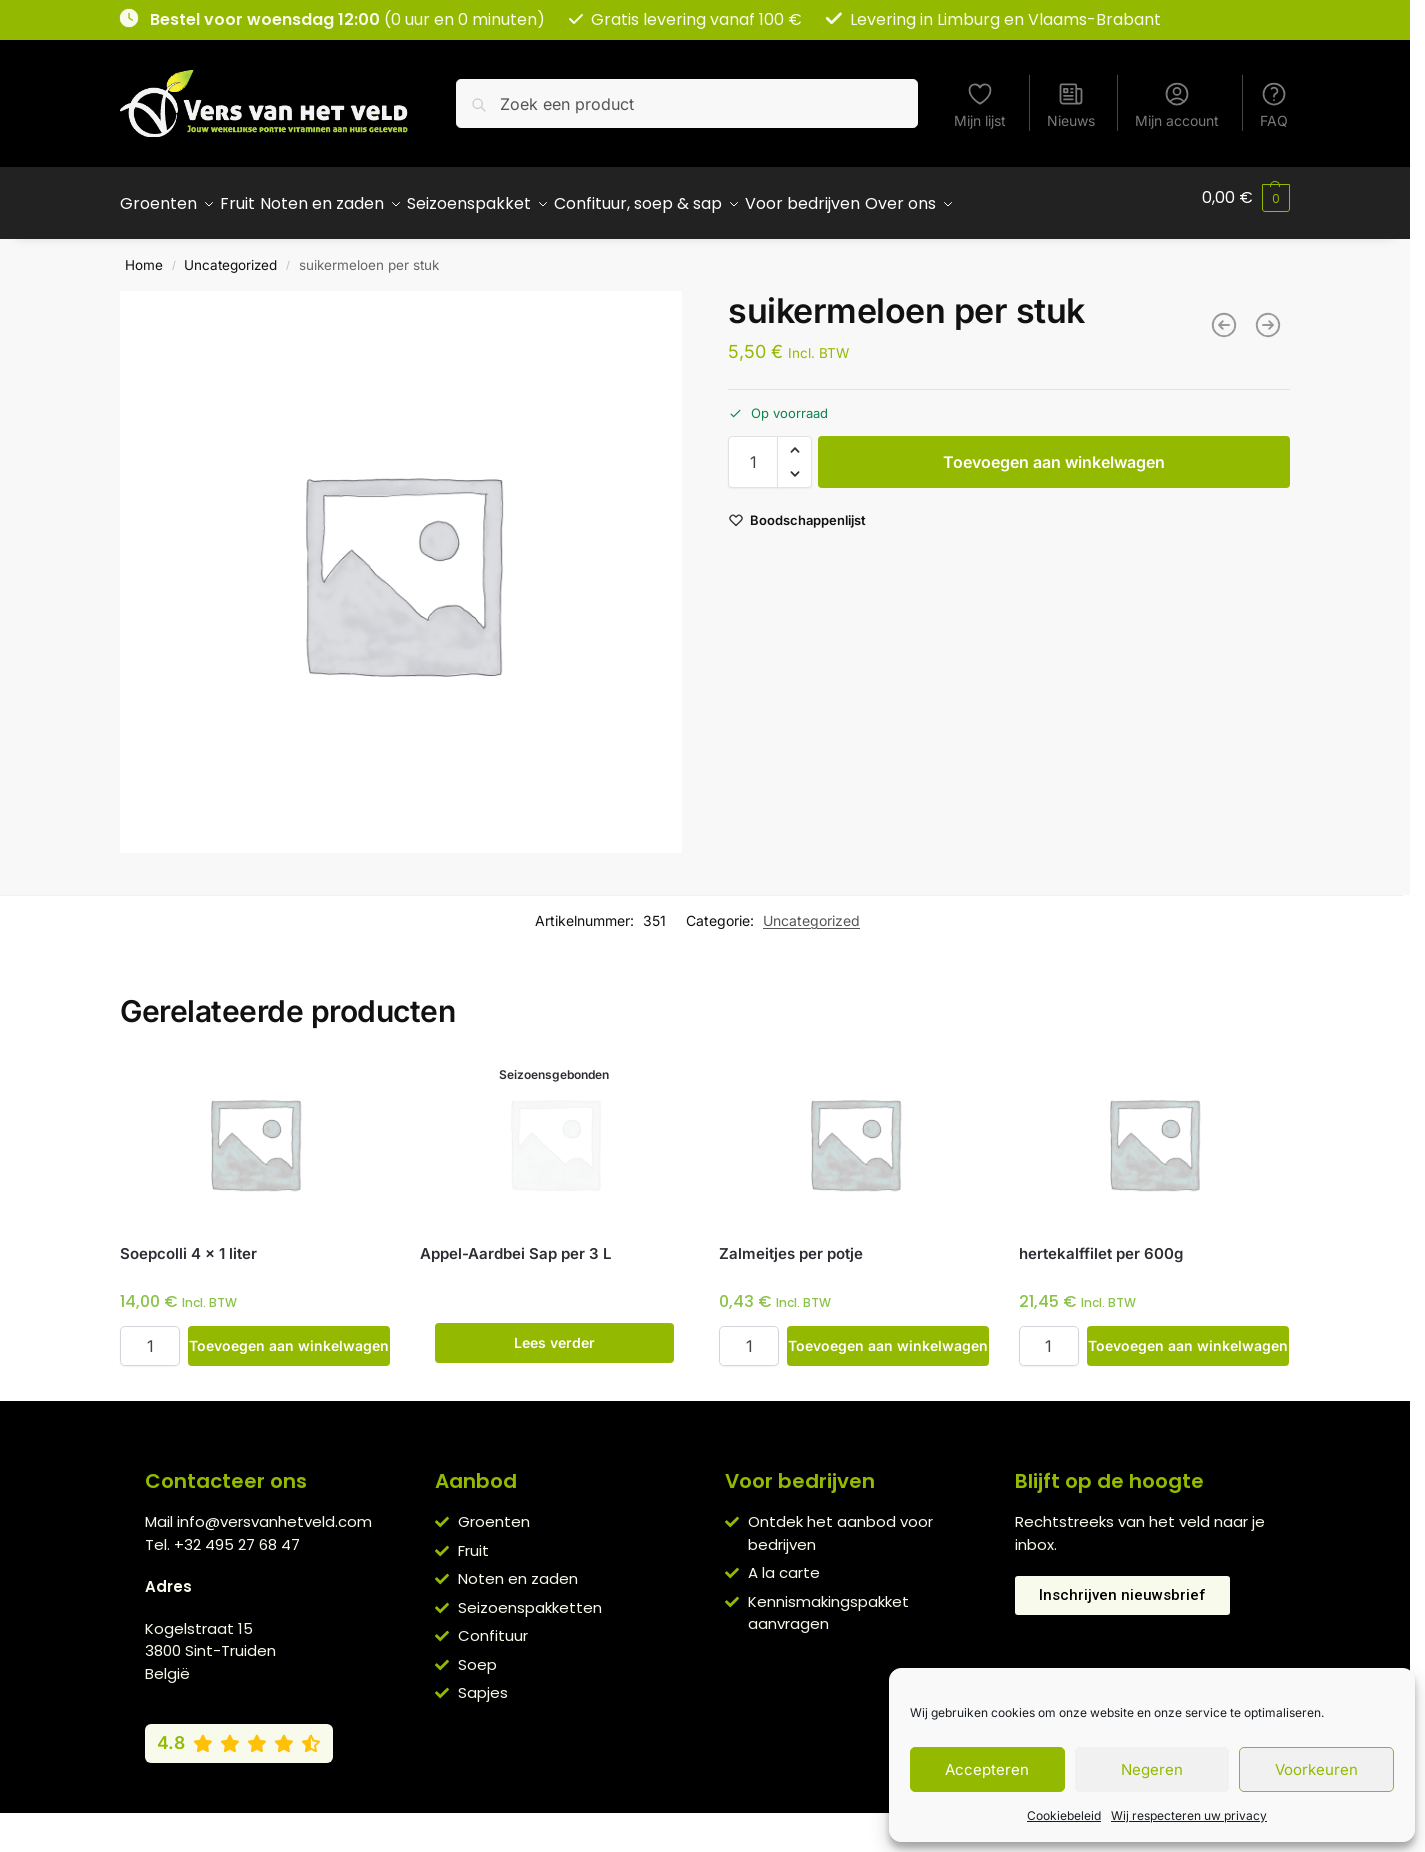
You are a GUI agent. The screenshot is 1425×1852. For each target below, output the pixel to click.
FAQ (1274, 104)
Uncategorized (230, 254)
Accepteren (987, 1769)
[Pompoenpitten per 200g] (1268, 314)
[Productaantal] (753, 451)
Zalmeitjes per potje (791, 1242)
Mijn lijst (980, 104)
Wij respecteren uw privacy (1189, 1815)
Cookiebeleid (1064, 1815)
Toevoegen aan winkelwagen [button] (289, 1334)
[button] (1246, 198)
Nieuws (1071, 104)
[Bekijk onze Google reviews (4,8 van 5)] (239, 1732)
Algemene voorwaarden (534, 1822)
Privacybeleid (676, 1822)
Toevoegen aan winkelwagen (1054, 451)
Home (144, 254)
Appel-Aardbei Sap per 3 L (515, 1242)
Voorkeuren (1316, 1769)
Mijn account (1177, 104)
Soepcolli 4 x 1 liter (188, 1242)
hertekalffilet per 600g (1101, 1242)
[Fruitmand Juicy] (1224, 314)
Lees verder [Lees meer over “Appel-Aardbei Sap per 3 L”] (554, 1331)
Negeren (1152, 1769)
